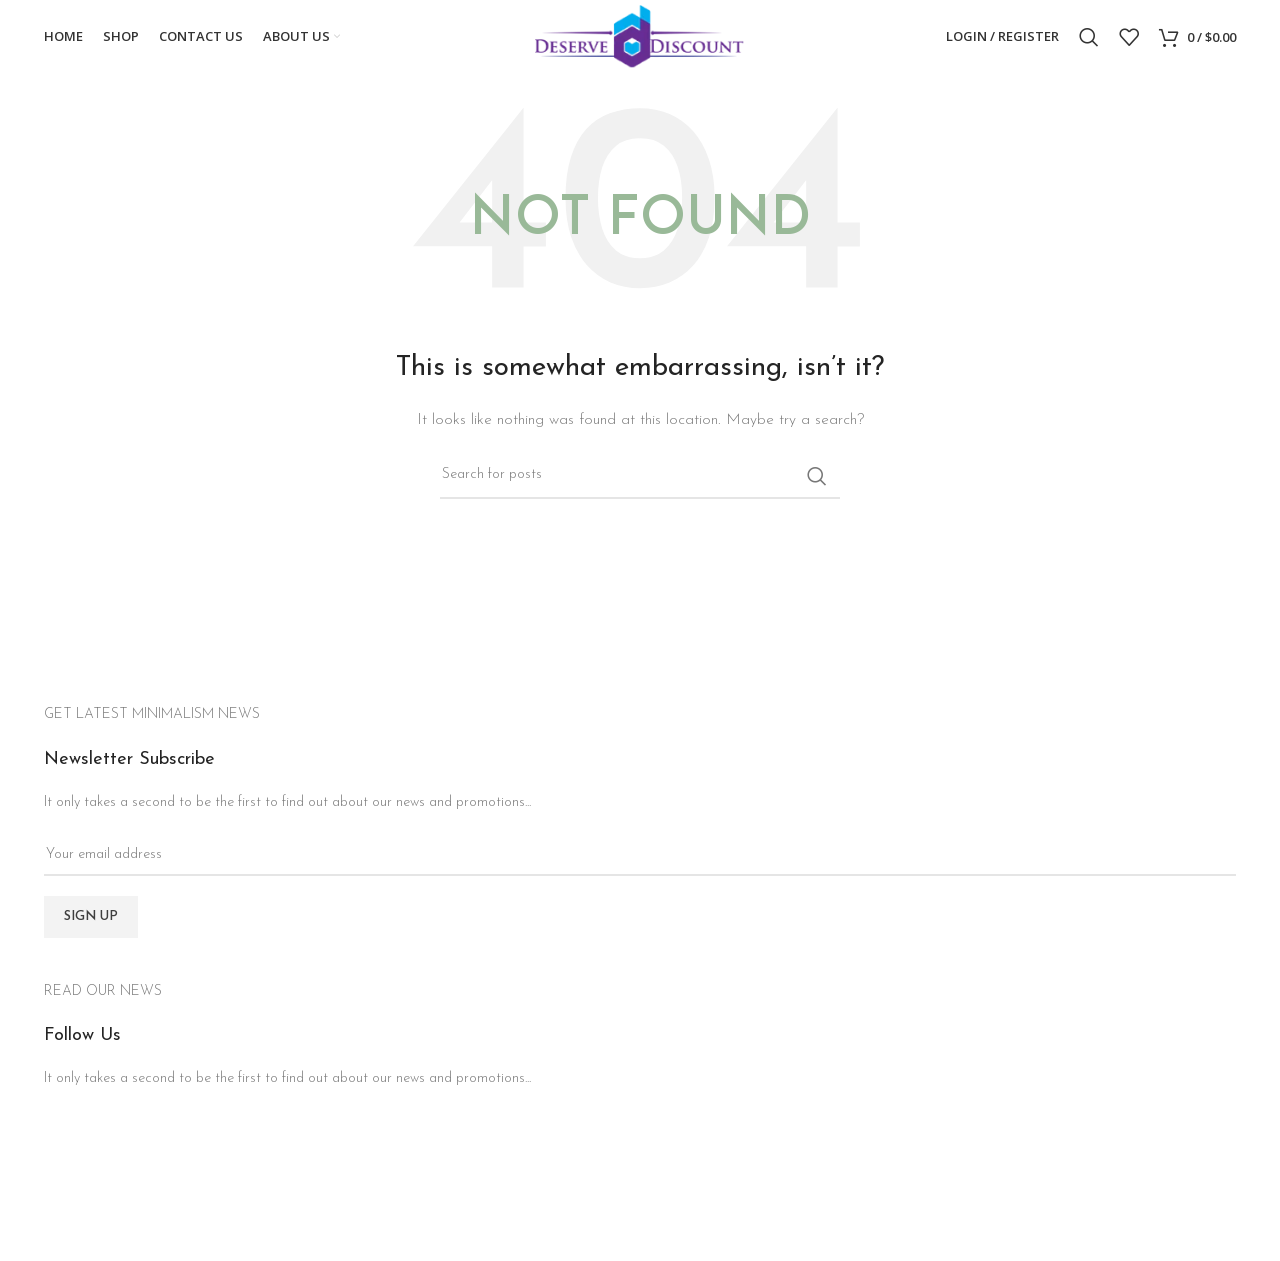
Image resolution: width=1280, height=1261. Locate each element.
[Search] (1089, 43)
